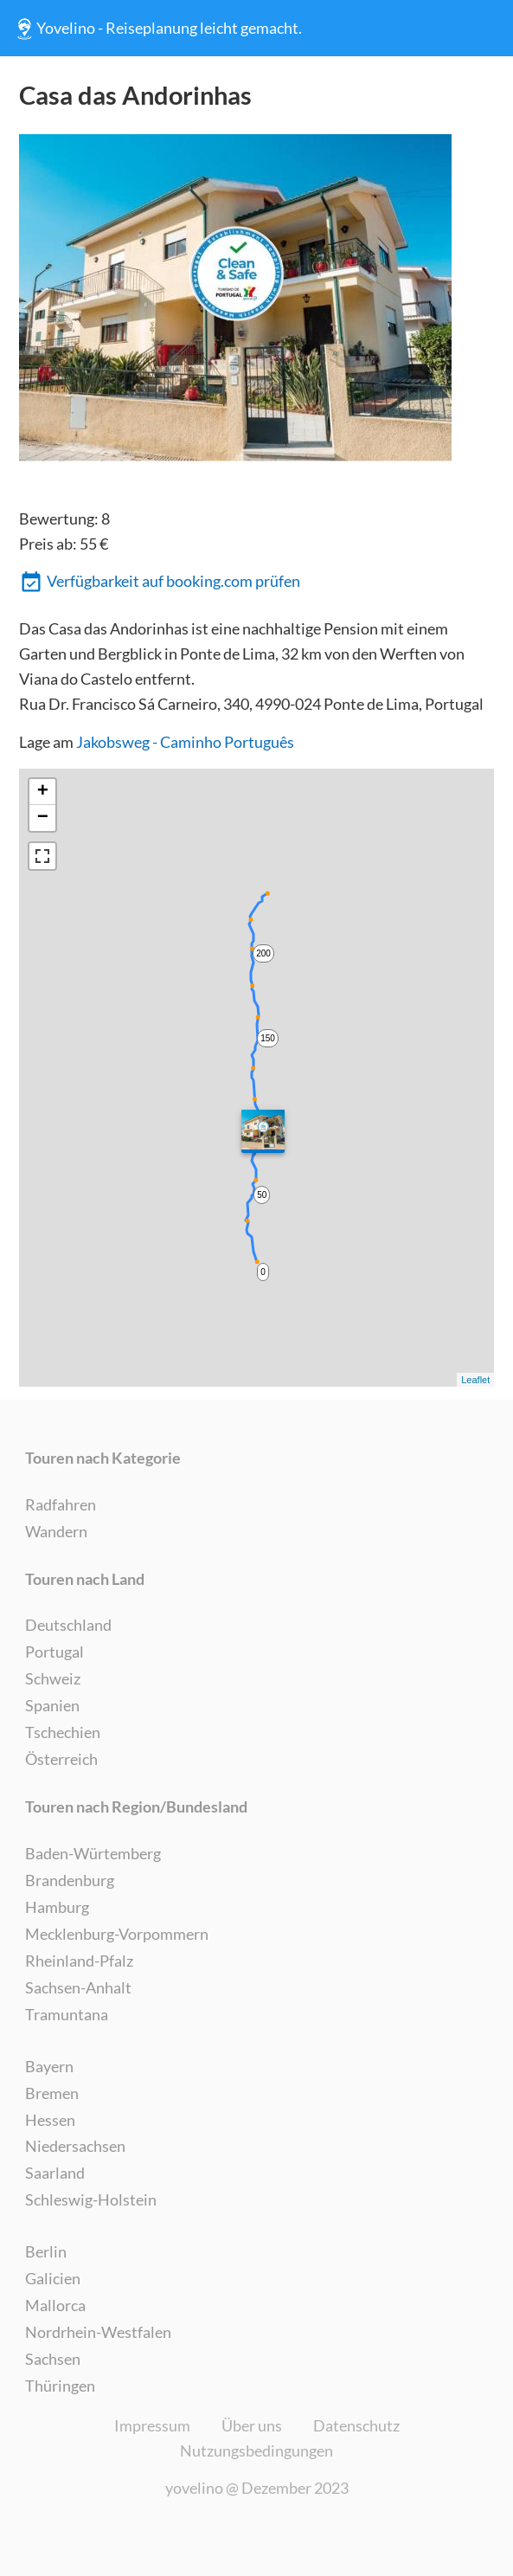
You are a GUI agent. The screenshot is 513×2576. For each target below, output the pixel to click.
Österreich (61, 1758)
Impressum (152, 2425)
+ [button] (42, 792)
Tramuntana (66, 2014)
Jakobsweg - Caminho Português (185, 741)
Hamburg (57, 1906)
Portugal (54, 1651)
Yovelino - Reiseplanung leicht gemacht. (157, 28)
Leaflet (475, 1380)
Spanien (52, 1705)
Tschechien (62, 1732)
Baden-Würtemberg (93, 1853)
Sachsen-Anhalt (78, 1987)
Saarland (55, 2172)
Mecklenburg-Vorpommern (116, 1933)
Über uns (251, 2425)
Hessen (50, 2119)
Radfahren (60, 1504)
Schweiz (52, 1678)
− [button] (42, 818)
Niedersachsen (75, 2145)
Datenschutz (356, 2425)
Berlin (46, 2251)
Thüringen (60, 2385)
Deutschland (68, 1624)
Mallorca (55, 2305)
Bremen (52, 2093)
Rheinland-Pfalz (79, 1960)
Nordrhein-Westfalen (98, 2331)
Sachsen (52, 2358)
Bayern (49, 2066)
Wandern (56, 1531)
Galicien (52, 2278)
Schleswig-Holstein (91, 2199)
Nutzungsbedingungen (256, 2450)
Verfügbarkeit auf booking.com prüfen (160, 583)
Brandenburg (69, 1880)
